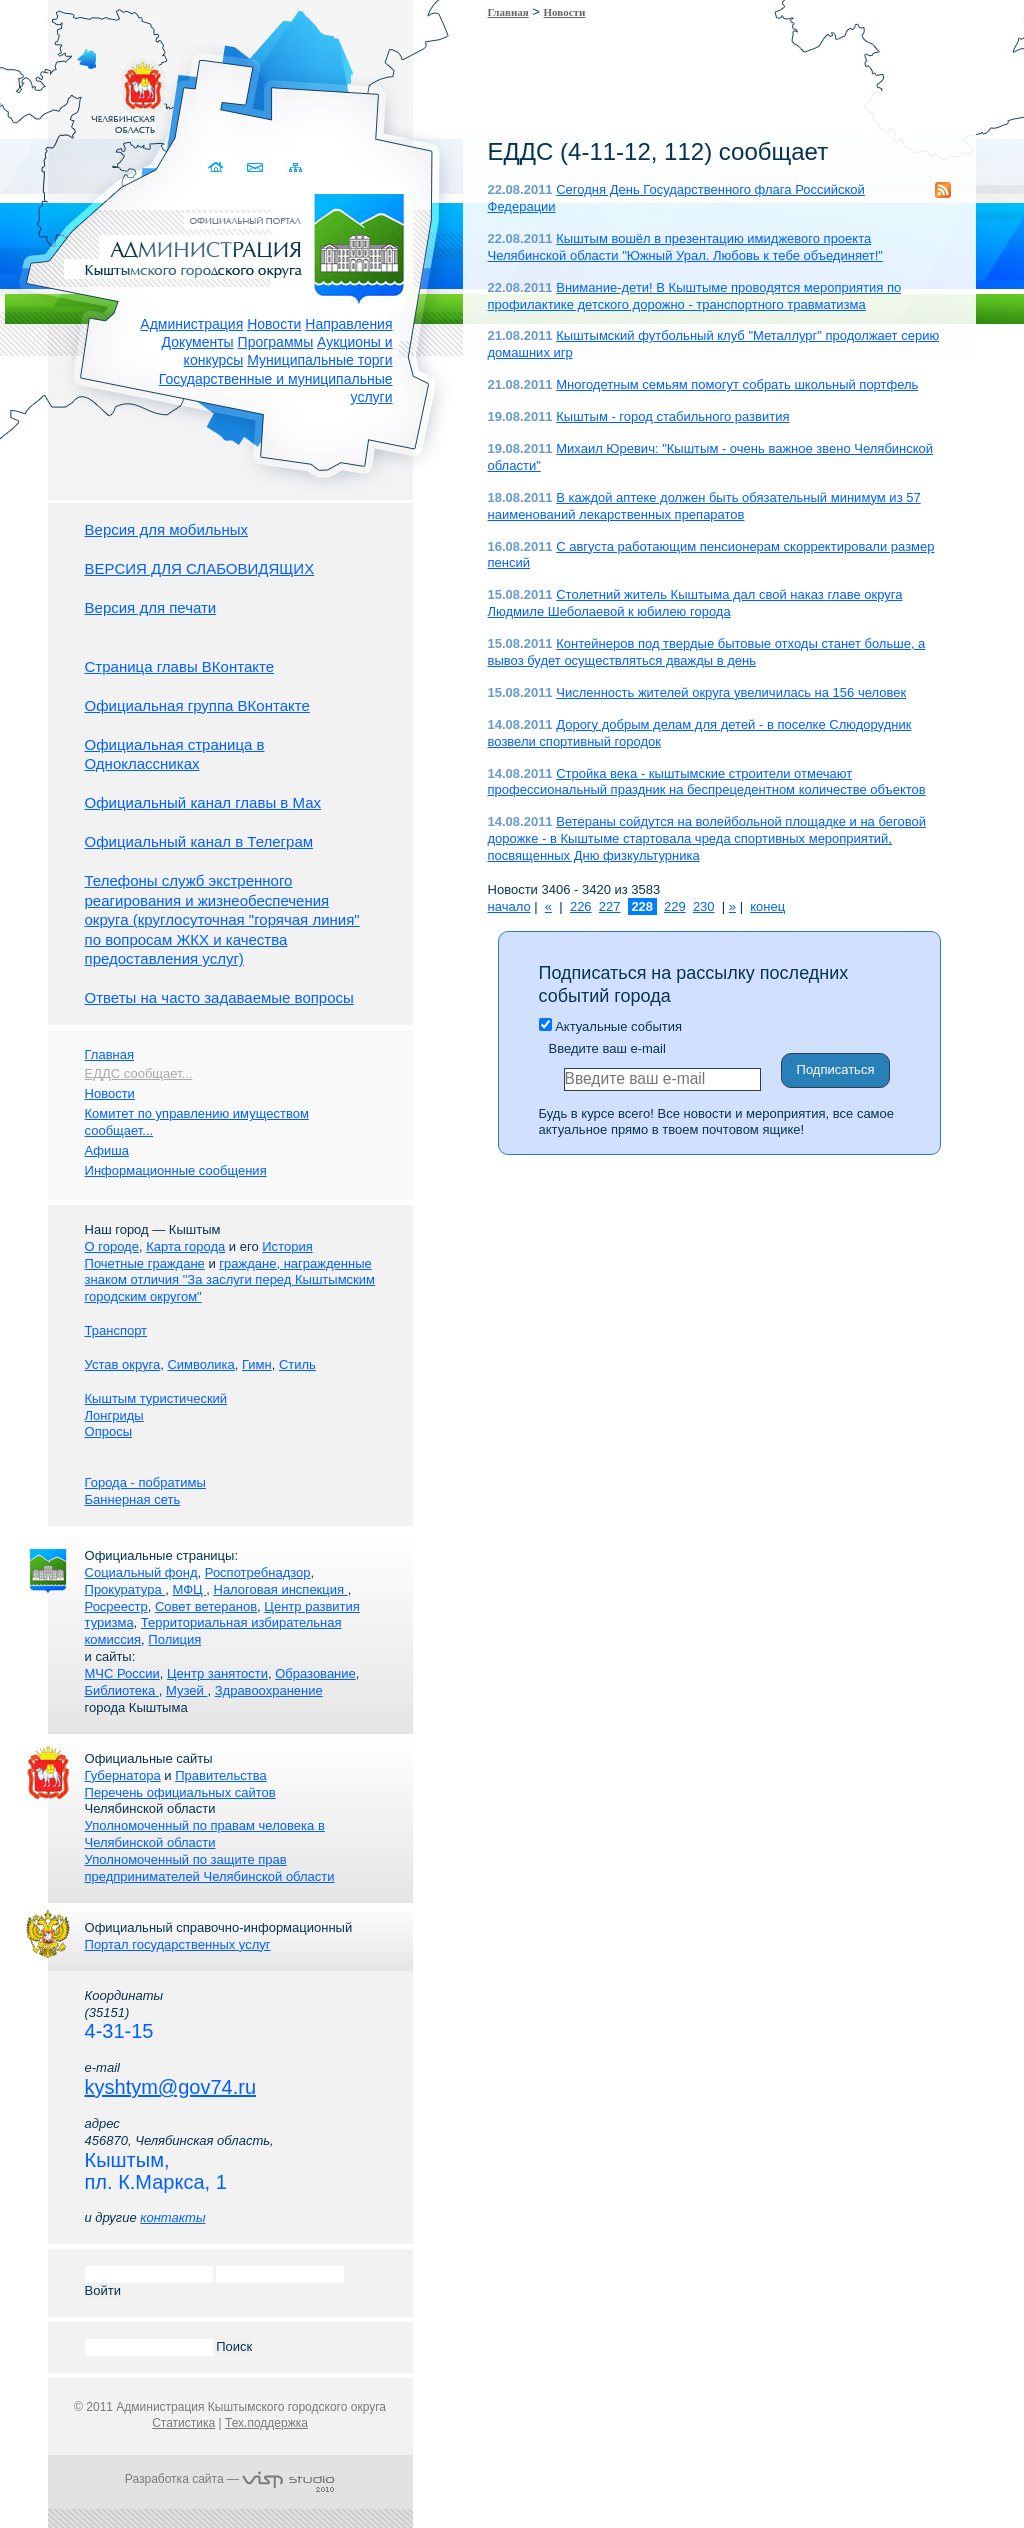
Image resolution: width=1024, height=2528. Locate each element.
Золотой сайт (53, 89)
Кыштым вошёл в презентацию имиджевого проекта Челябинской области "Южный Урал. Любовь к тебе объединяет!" (685, 247)
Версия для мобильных (166, 529)
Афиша (107, 1150)
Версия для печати (151, 607)
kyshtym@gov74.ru (170, 2087)
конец (767, 906)
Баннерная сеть (133, 1499)
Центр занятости (217, 1673)
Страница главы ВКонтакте (180, 666)
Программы (276, 342)
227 (610, 906)
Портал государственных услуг (178, 1944)
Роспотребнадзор (258, 1572)
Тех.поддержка (266, 2423)
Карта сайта (295, 167)
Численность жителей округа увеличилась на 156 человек (731, 692)
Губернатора (123, 1775)
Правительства (220, 1775)
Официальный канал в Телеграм (199, 841)
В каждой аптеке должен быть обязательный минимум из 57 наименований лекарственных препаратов (704, 506)
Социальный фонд (141, 1572)
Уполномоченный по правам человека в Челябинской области (205, 1834)
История (287, 1246)
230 (704, 906)
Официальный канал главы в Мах (203, 802)
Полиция (174, 1639)
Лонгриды (114, 1415)
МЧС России (122, 1673)
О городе (112, 1246)
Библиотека (122, 1690)
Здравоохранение (269, 1690)
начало (509, 906)
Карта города (185, 1246)
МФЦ (189, 1589)
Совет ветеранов (206, 1606)
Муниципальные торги (319, 360)
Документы (198, 342)
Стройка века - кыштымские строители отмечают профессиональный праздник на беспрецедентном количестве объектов (707, 782)
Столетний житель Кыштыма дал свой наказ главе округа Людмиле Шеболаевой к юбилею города (695, 603)
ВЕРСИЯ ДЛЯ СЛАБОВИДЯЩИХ (200, 568)
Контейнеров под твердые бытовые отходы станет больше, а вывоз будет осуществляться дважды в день (707, 652)
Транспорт (116, 1330)
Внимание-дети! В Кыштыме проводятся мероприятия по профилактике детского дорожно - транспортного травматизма (695, 296)
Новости (274, 324)
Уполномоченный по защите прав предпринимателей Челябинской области (210, 1868)
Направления (348, 324)
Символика (200, 1364)
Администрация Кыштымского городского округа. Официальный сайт (241, 245)
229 (675, 906)
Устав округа (123, 1364)
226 (581, 906)
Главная (508, 12)
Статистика (183, 2423)
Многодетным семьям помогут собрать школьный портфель (737, 384)
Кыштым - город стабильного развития (672, 416)
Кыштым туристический (156, 1398)
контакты (172, 2217)
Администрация (191, 324)
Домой (217, 167)
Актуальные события (610, 1026)
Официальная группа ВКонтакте (197, 705)
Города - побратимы (145, 1482)
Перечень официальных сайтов (180, 1792)
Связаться (256, 167)
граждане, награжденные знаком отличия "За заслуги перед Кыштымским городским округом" (230, 1280)
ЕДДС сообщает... (139, 1073)
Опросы (108, 1431)
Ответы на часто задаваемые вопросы (219, 997)
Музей (186, 1690)
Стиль (297, 1364)
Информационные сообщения (176, 1170)
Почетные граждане (145, 1263)
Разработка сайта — (230, 2479)
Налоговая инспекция (281, 1589)
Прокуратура (125, 1589)
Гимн (257, 1364)
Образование (315, 1673)
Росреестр (116, 1606)
